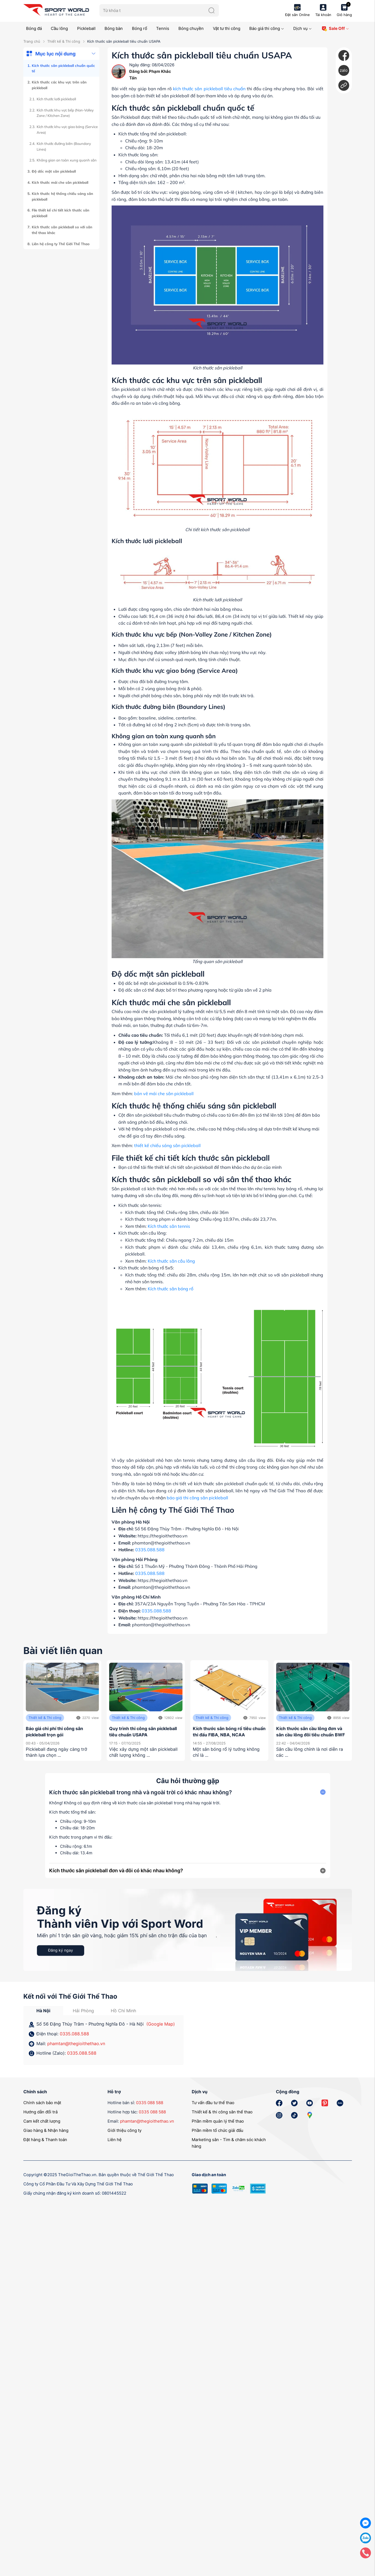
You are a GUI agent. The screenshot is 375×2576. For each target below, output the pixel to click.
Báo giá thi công (266, 28)
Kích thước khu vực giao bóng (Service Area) (67, 129)
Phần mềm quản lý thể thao (218, 2121)
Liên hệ (115, 2139)
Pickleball (86, 28)
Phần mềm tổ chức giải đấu (217, 2130)
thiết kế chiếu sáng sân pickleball (167, 1145)
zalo (344, 70)
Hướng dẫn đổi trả (40, 2111)
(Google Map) (160, 2024)
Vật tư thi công (226, 28)
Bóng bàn (114, 28)
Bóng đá (34, 28)
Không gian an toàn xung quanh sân (67, 160)
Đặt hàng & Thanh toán (45, 2139)
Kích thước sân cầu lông (171, 1261)
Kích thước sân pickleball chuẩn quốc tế (63, 68)
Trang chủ (31, 41)
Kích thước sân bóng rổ (170, 1288)
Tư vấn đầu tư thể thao (213, 2102)
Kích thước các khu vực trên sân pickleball (59, 85)
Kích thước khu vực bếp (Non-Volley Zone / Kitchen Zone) (65, 113)
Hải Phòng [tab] (83, 2010)
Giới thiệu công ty (124, 2130)
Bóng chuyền (191, 28)
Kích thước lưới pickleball (56, 99)
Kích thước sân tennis (169, 1226)
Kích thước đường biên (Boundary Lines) (64, 146)
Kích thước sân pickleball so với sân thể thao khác (62, 230)
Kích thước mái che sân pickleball (60, 182)
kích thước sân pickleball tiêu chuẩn (209, 88)
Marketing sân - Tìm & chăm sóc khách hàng (229, 2143)
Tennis (162, 28)
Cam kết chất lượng (41, 2121)
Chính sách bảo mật (42, 2102)
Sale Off (335, 29)
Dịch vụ (302, 28)
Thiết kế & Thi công (63, 41)
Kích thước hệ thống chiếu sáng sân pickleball (62, 196)
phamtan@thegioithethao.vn (76, 2043)
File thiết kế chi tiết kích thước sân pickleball (60, 213)
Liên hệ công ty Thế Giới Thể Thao (61, 244)
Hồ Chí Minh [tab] (123, 2010)
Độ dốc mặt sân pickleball (54, 171)
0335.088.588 (150, 1549)
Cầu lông (59, 28)
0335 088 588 (149, 2102)
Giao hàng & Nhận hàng (45, 2130)
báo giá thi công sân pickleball (197, 1497)
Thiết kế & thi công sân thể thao (222, 2111)
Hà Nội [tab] (43, 2010)
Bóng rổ (139, 28)
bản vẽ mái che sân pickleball (164, 1093)
